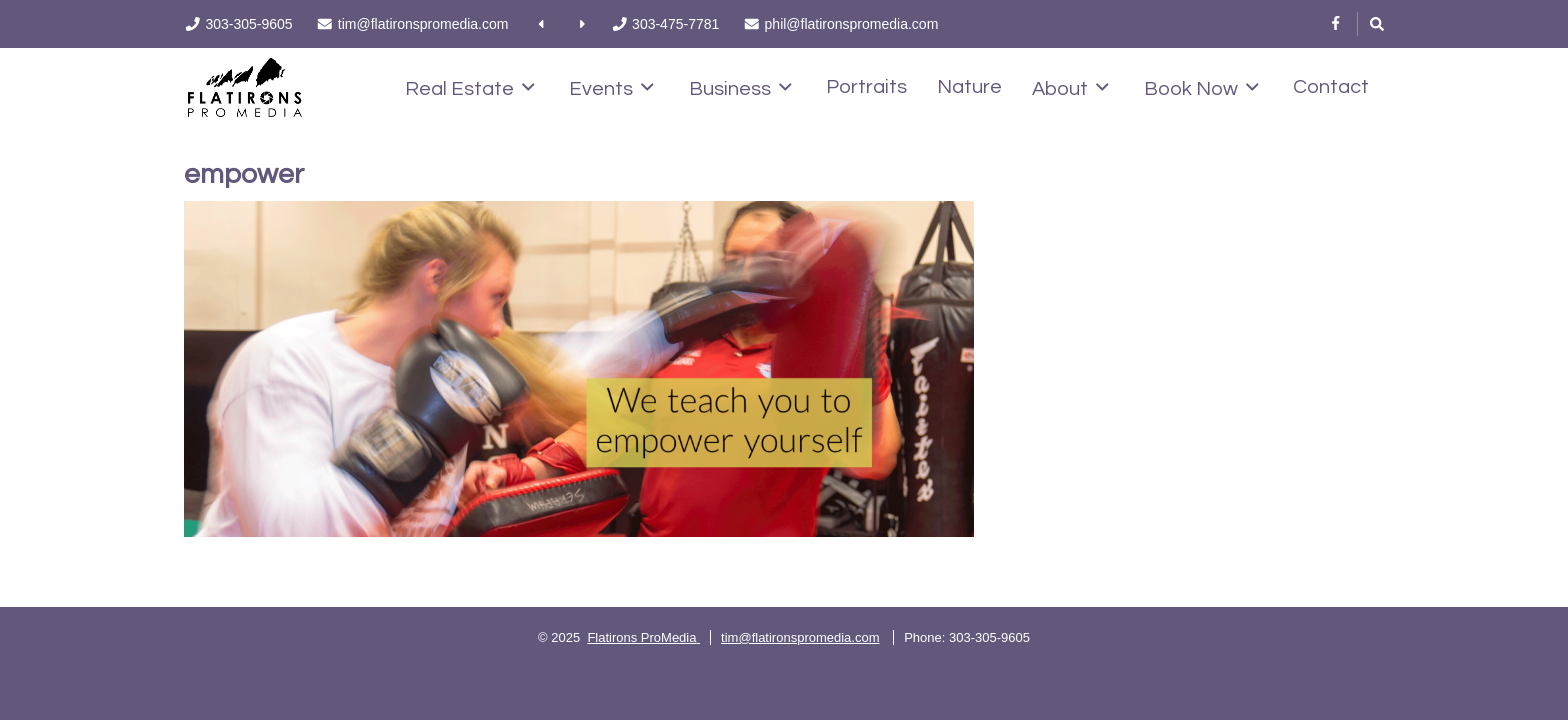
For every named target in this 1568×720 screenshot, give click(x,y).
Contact (1331, 87)
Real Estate (470, 88)
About (1070, 88)
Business (740, 88)
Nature (969, 87)
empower (244, 174)
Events (611, 88)
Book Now (1201, 88)
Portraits (866, 87)
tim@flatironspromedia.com (800, 637)
